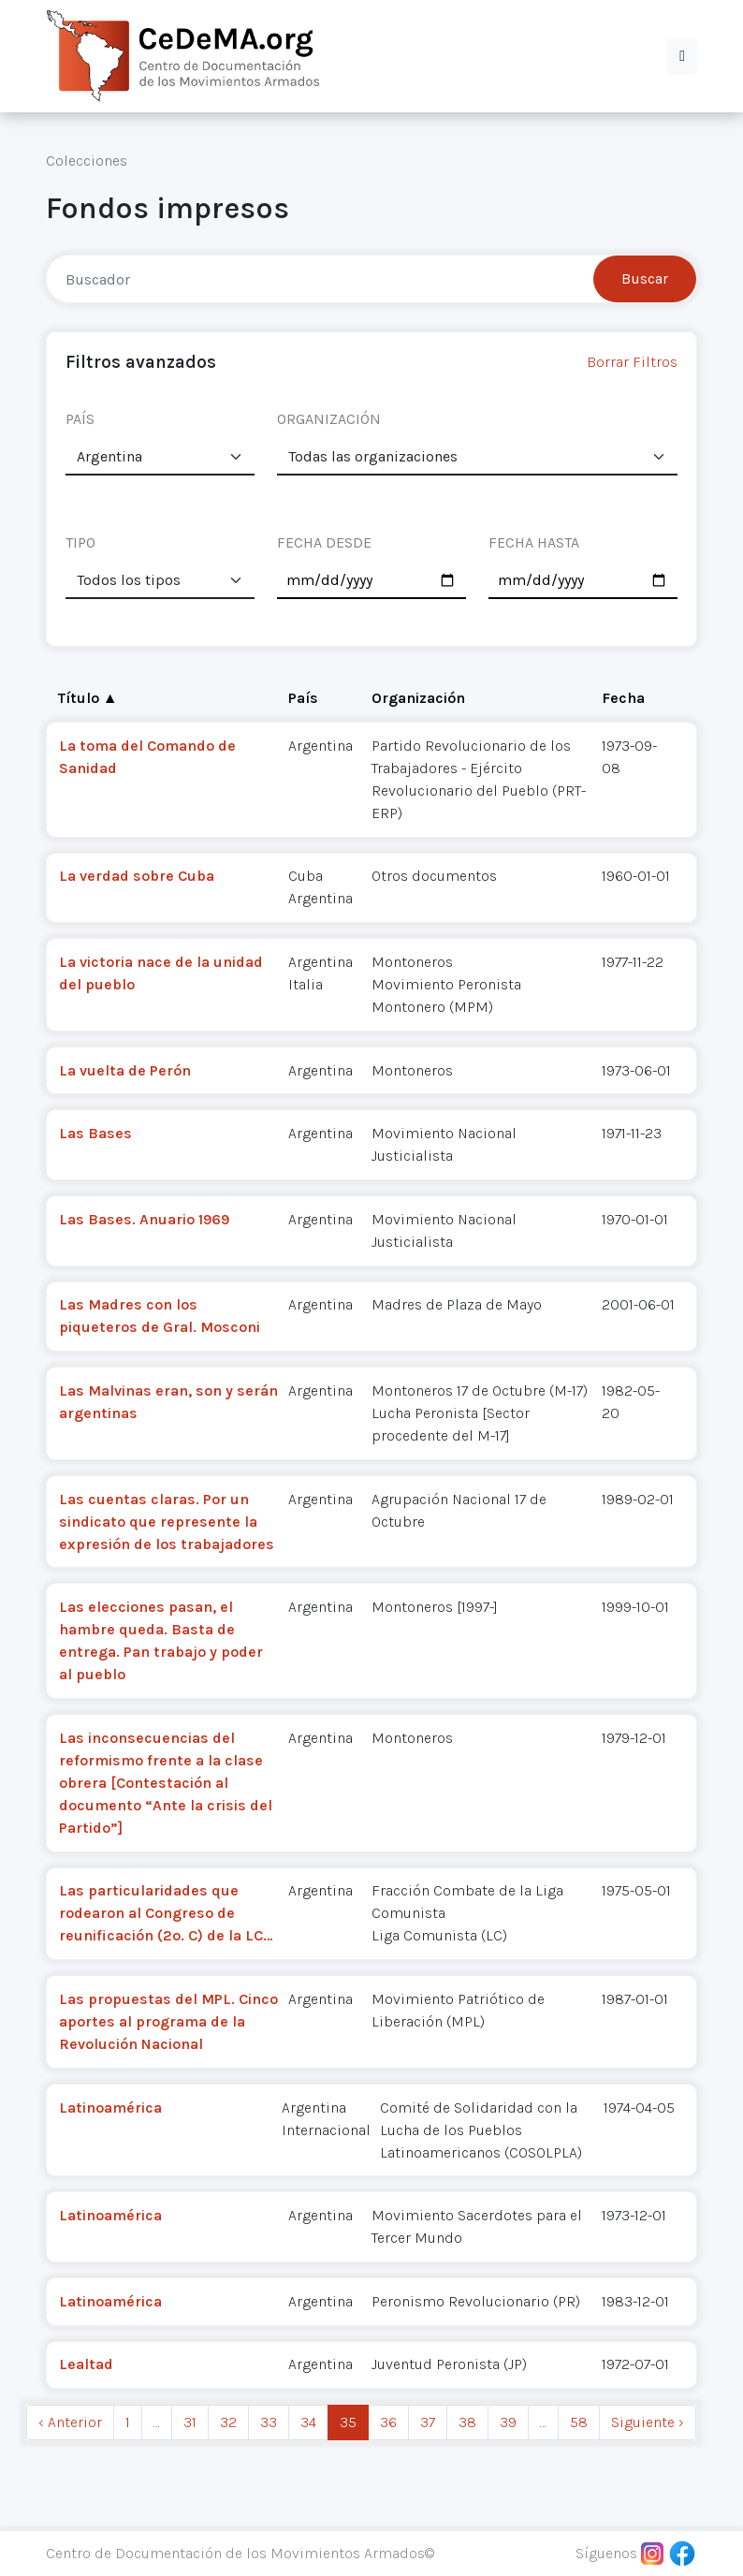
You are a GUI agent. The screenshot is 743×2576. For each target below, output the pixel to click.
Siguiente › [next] (647, 2422)
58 (579, 2422)
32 (228, 2422)
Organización (418, 698)
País (303, 698)
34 (308, 2422)
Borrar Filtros (632, 362)
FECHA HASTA (533, 542)
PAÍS (80, 419)
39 (508, 2422)
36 (388, 2422)
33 (268, 2422)
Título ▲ (88, 698)
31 (190, 2422)
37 (427, 2422)
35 (348, 2422)
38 (467, 2422)
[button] (682, 56)
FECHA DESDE (324, 542)
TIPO (80, 542)
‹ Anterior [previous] (70, 2422)
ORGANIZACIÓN (329, 419)
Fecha (623, 698)
